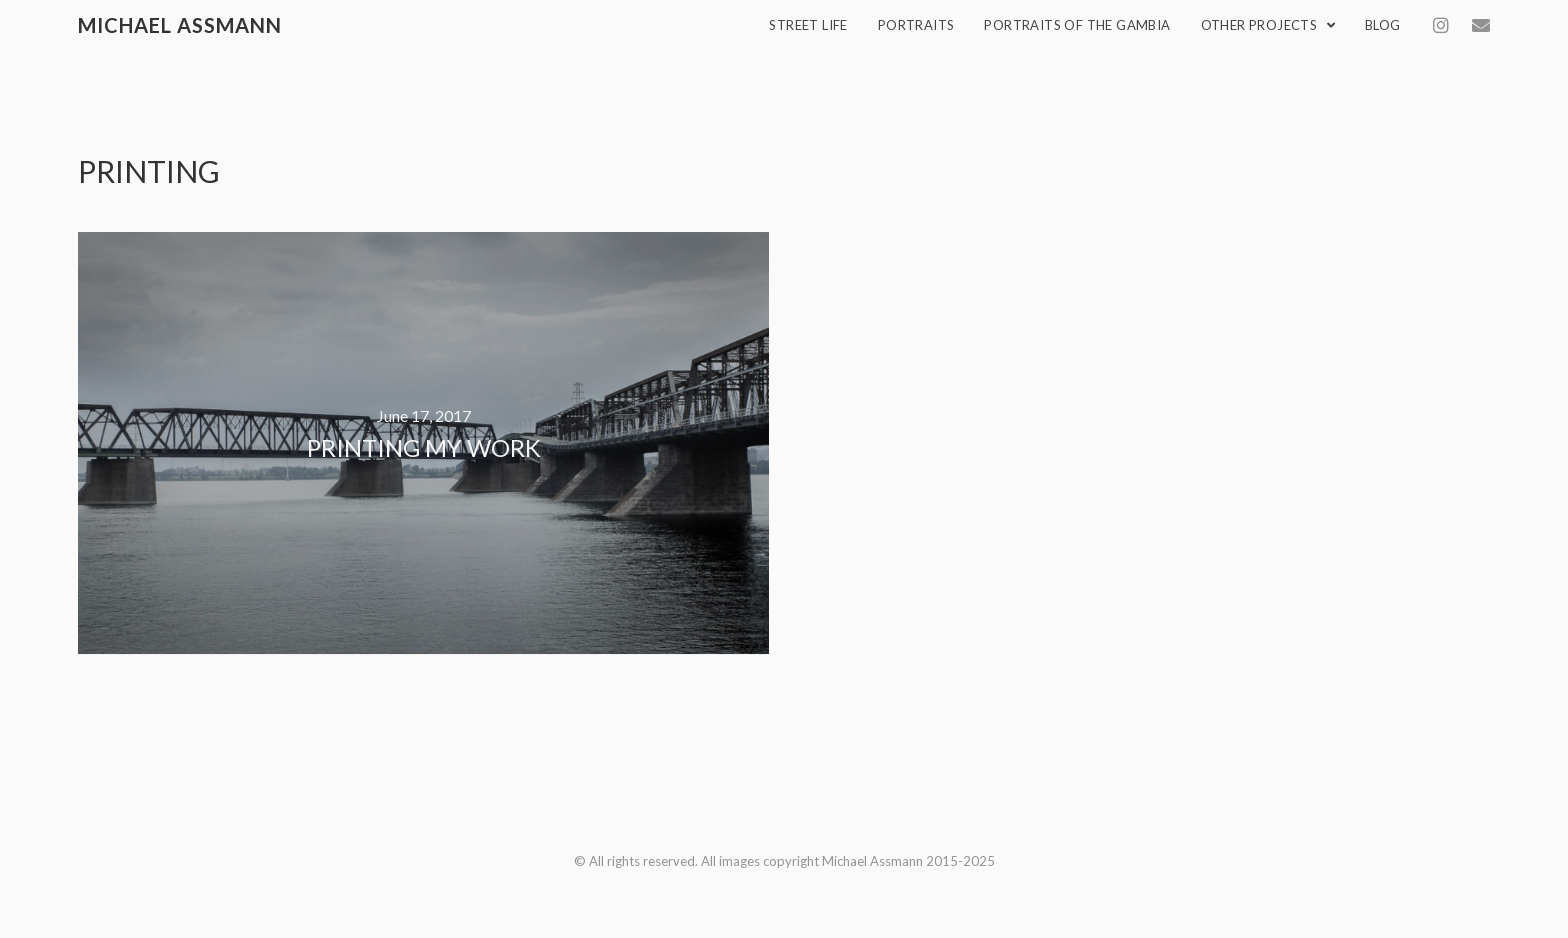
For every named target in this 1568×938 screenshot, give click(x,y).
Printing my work (424, 447)
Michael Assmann (180, 25)
